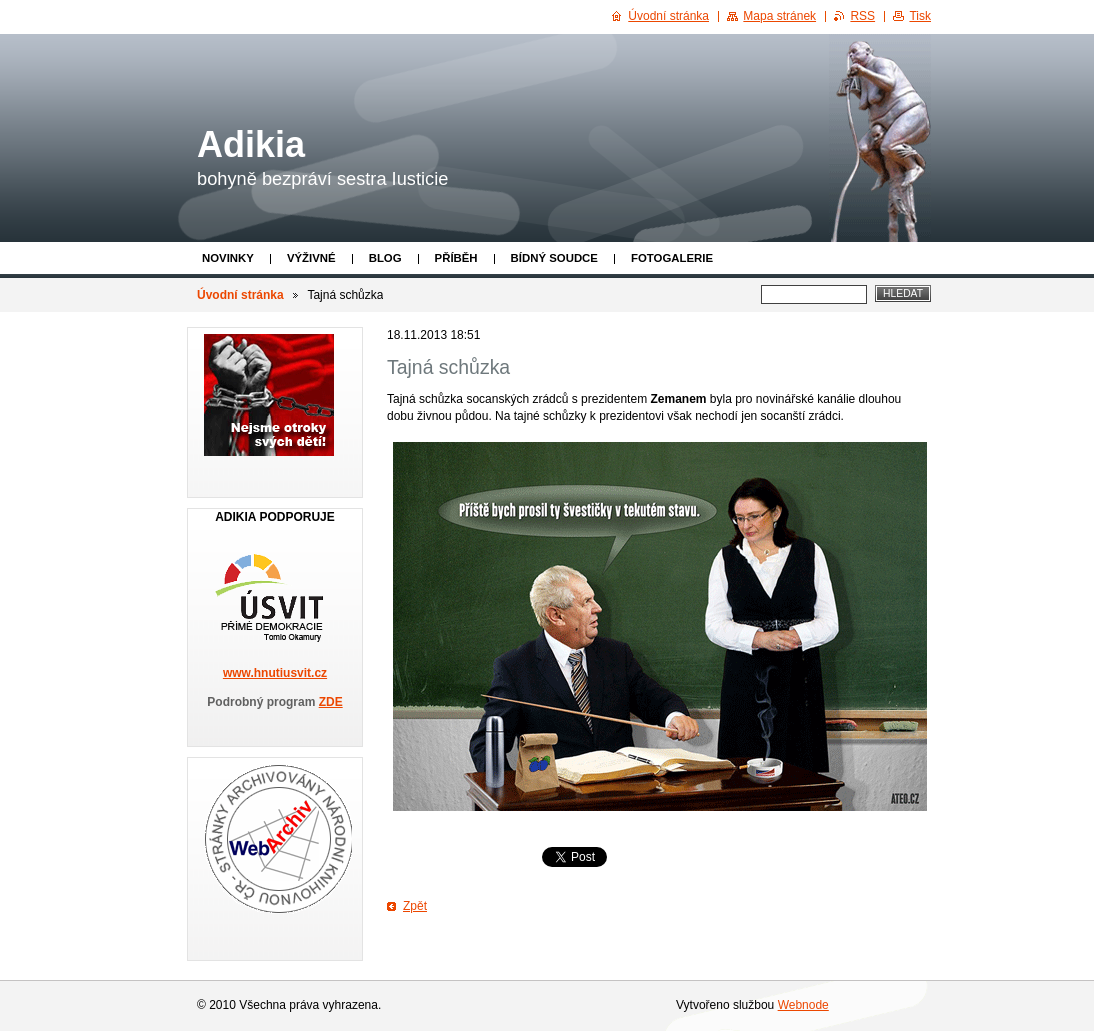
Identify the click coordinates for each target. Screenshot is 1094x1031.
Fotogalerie (672, 258)
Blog (385, 258)
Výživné (311, 258)
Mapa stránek (779, 16)
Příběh (456, 258)
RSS (862, 16)
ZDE (331, 702)
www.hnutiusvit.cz (275, 673)
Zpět (415, 906)
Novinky (228, 258)
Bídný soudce (554, 258)
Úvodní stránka (240, 295)
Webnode (803, 1005)
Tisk (920, 16)
